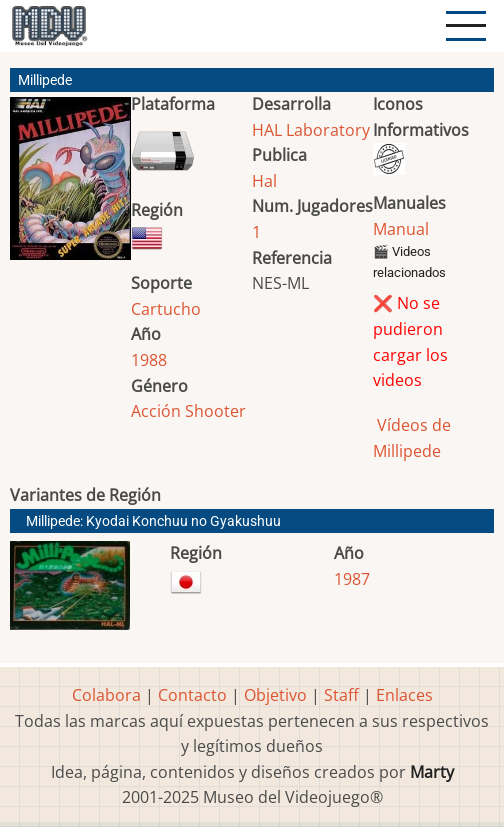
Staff (341, 695)
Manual (401, 229)
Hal (264, 181)
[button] (70, 186)
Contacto (192, 695)
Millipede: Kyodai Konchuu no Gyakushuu (153, 521)
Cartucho (166, 309)
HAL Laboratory (311, 130)
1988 (149, 360)
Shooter (215, 411)
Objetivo (275, 695)
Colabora (106, 695)
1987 (352, 579)
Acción (156, 411)
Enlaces (404, 695)
